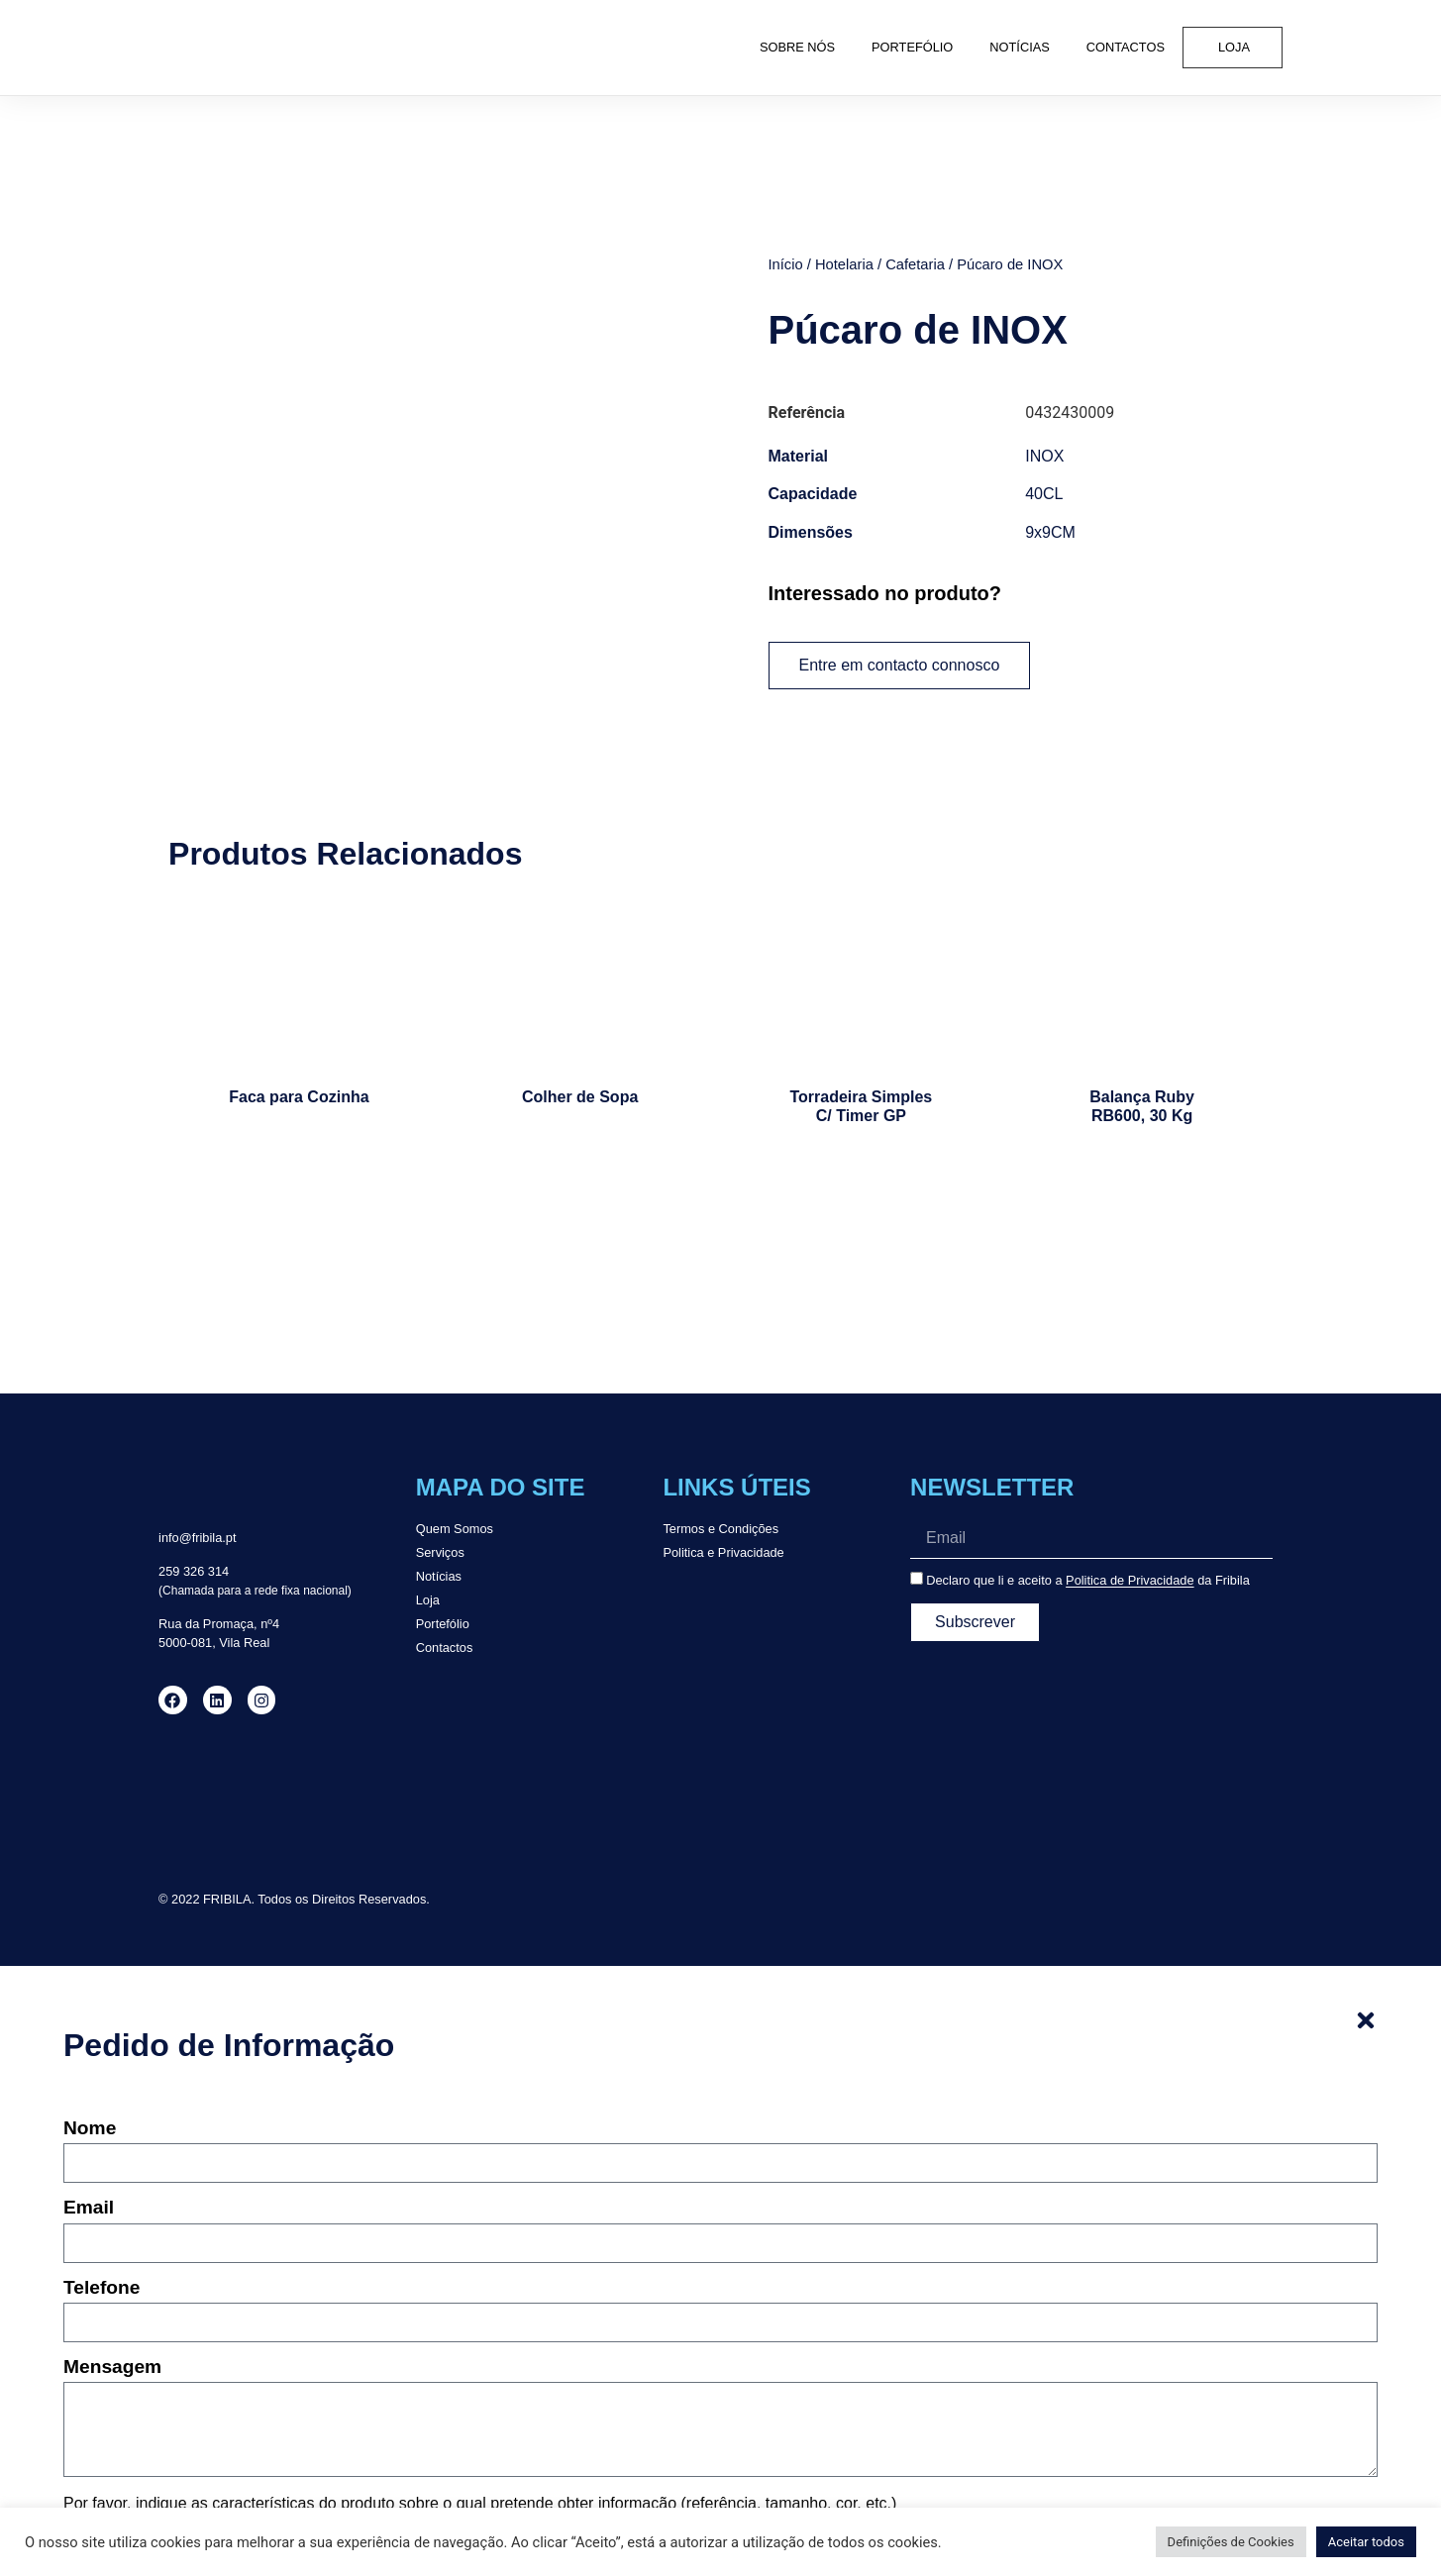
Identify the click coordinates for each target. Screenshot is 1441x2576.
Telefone (101, 2288)
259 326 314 (193, 1571)
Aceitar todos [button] (1366, 2541)
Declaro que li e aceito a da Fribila (1088, 1581)
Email (88, 2207)
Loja (1234, 47)
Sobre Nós (797, 47)
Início (786, 264)
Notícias (1019, 47)
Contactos (1125, 47)
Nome (89, 2128)
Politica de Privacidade (1129, 1581)
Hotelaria (844, 264)
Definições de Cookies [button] (1231, 2541)
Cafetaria (915, 264)
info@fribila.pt (197, 1537)
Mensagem (112, 2367)
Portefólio (912, 47)
